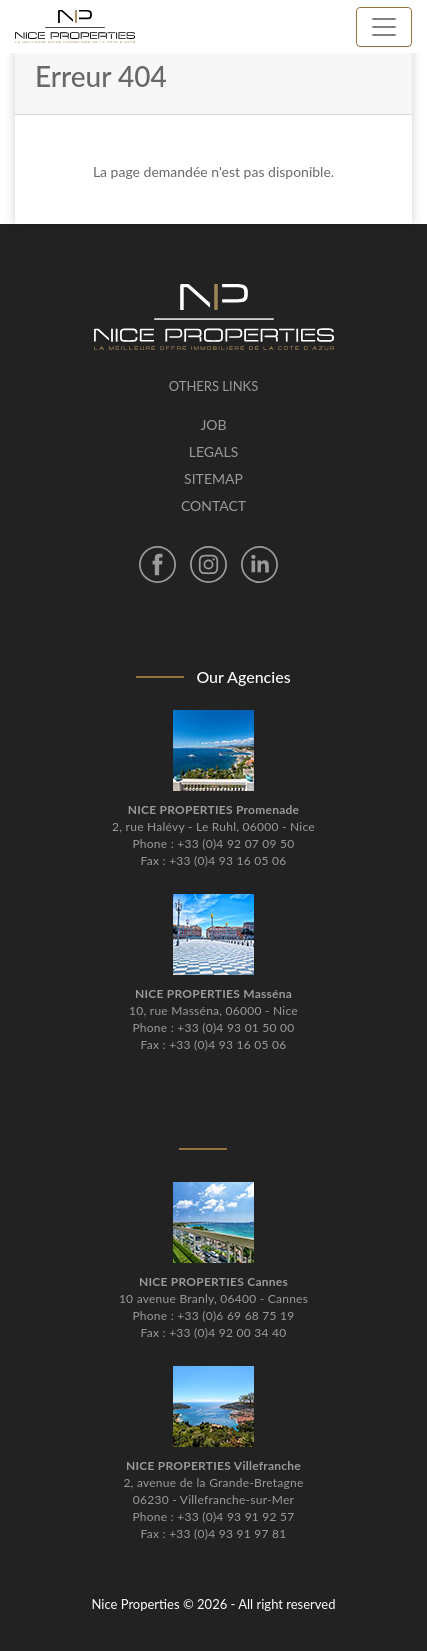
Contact (213, 505)
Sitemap (213, 478)
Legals (213, 451)
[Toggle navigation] (384, 27)
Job (213, 424)
